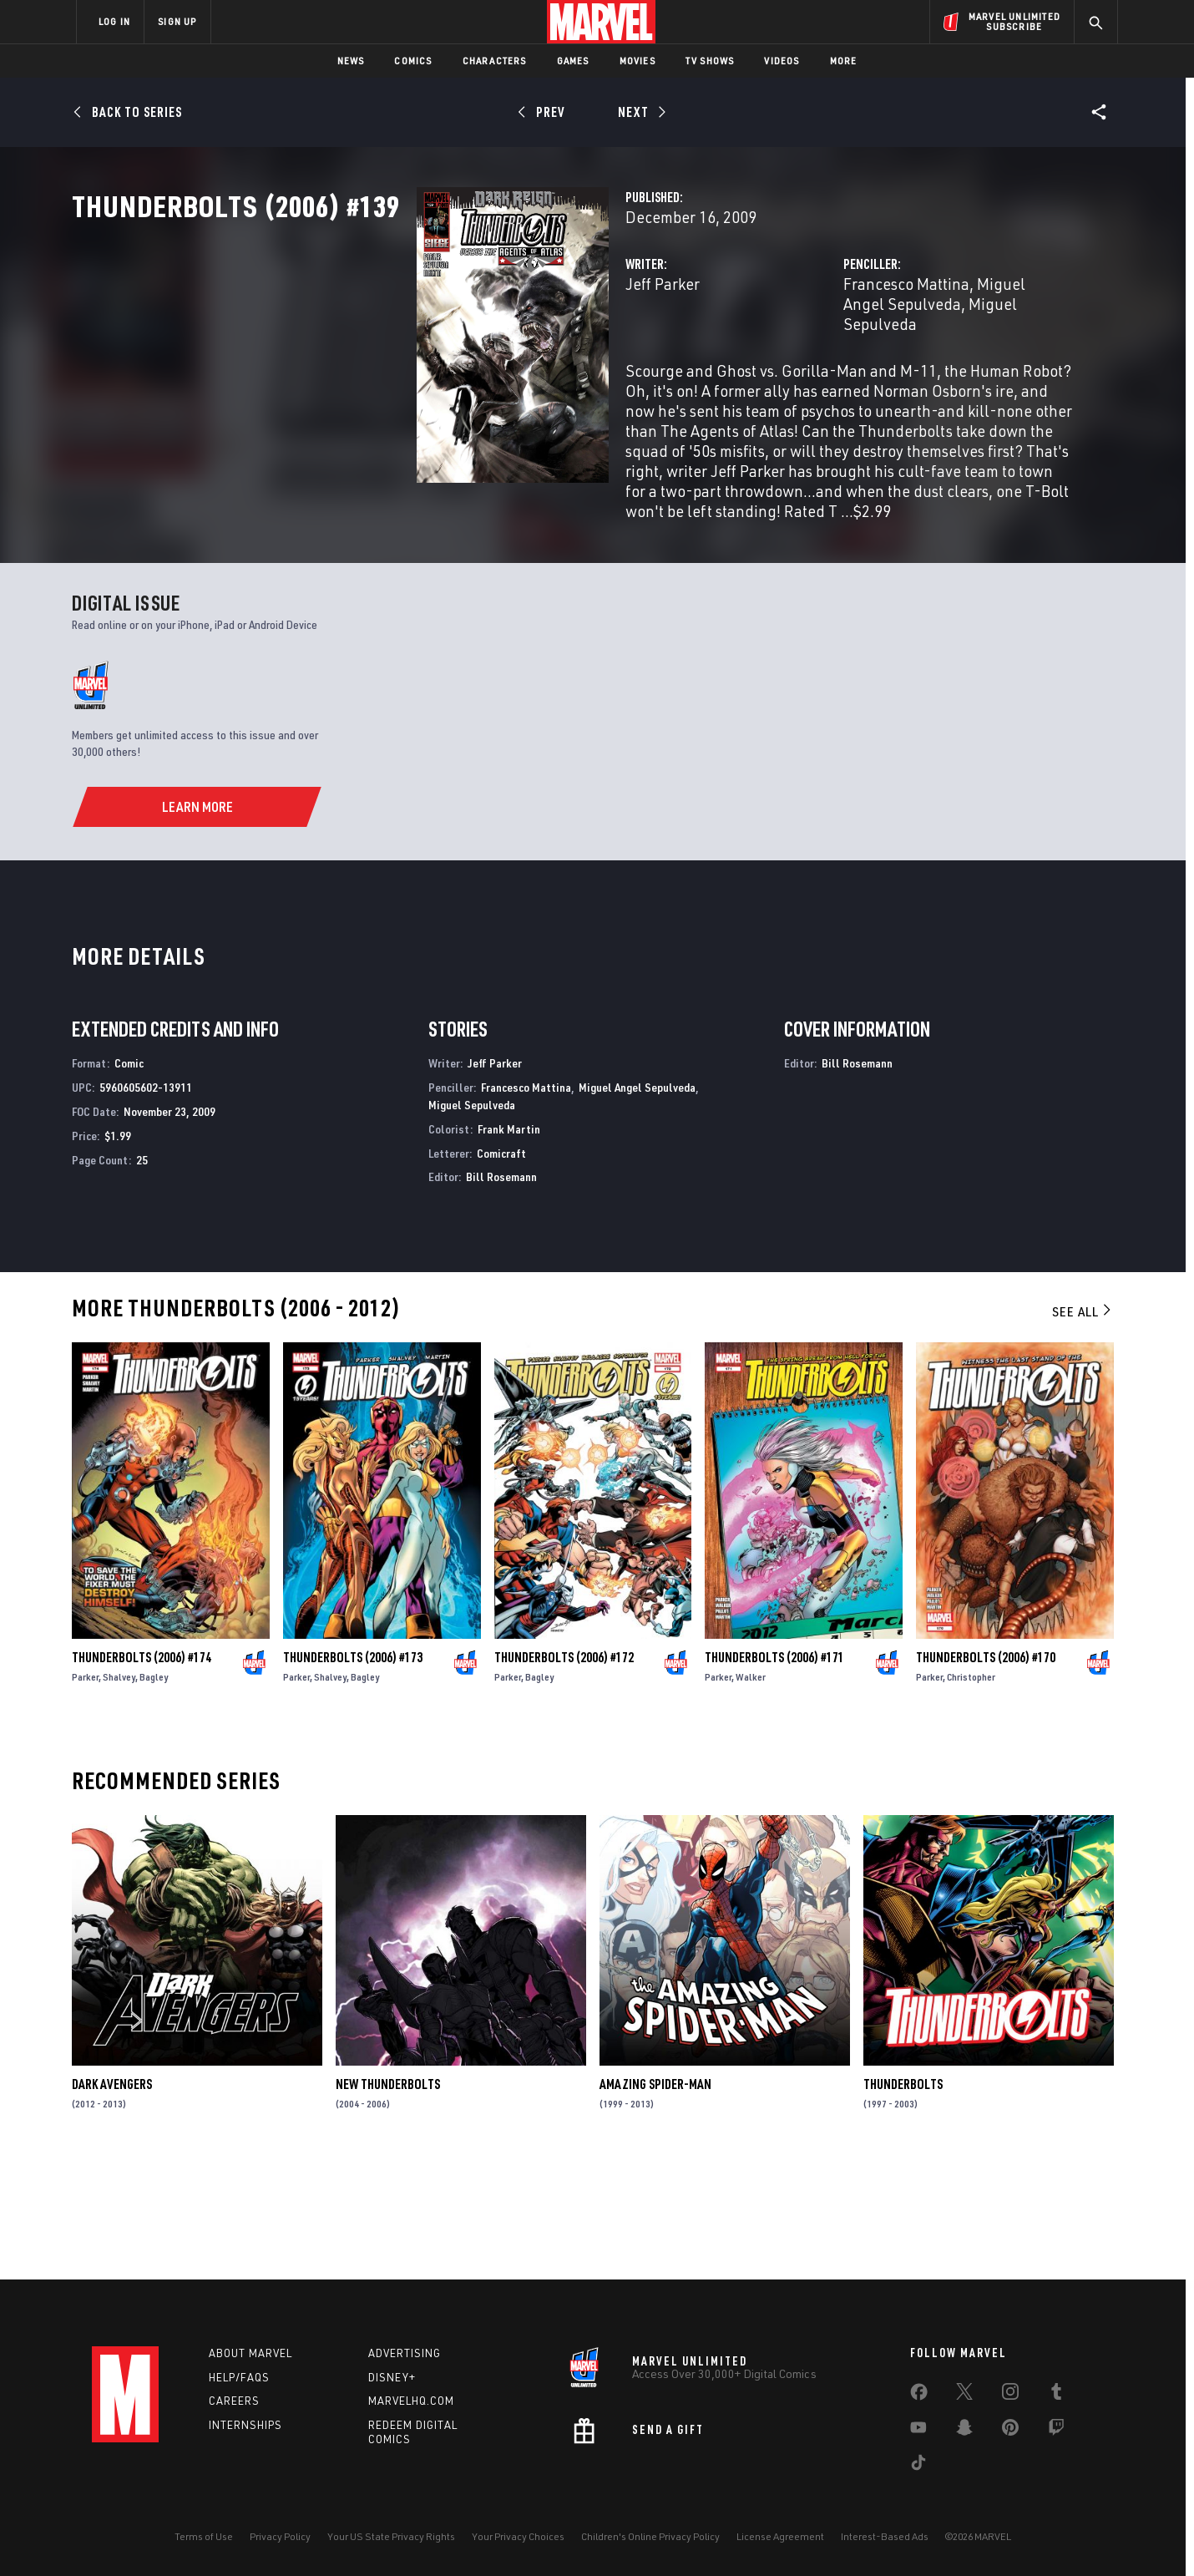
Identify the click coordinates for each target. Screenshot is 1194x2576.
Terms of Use (204, 2536)
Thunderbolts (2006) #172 (564, 1773)
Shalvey (119, 1793)
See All (1083, 1427)
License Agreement (780, 2536)
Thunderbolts (903, 2200)
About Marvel (250, 2353)
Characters (495, 60)
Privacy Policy (280, 2536)
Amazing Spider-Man (655, 2200)
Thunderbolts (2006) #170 (985, 1773)
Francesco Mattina (785, 357)
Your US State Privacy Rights (391, 2536)
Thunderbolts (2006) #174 (141, 1773)
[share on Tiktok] (918, 2465)
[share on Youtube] (918, 2430)
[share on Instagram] (1010, 2394)
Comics (413, 60)
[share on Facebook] (919, 2395)
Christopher (971, 1793)
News (351, 60)
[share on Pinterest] (1010, 2430)
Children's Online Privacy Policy (650, 2536)
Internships (245, 2425)
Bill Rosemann (501, 1292)
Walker (751, 1793)
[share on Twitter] (964, 2394)
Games (573, 60)
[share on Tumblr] (1056, 2394)
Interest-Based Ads (884, 2536)
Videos (781, 60)
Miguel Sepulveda (784, 377)
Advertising (404, 2353)
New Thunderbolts (388, 2200)
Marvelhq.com (411, 2401)
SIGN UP (177, 21)
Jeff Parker (421, 357)
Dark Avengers (112, 2200)
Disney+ (392, 2377)
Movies (637, 60)
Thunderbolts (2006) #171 (774, 1773)
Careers (234, 2401)
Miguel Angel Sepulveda (940, 357)
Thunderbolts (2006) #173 (352, 1773)
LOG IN (114, 21)
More (844, 60)
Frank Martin (509, 1244)
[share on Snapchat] (964, 2430)
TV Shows (710, 60)
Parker (85, 1793)
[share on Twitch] (1056, 2430)
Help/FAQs (239, 2377)
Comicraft (501, 1268)
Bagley (153, 1793)
